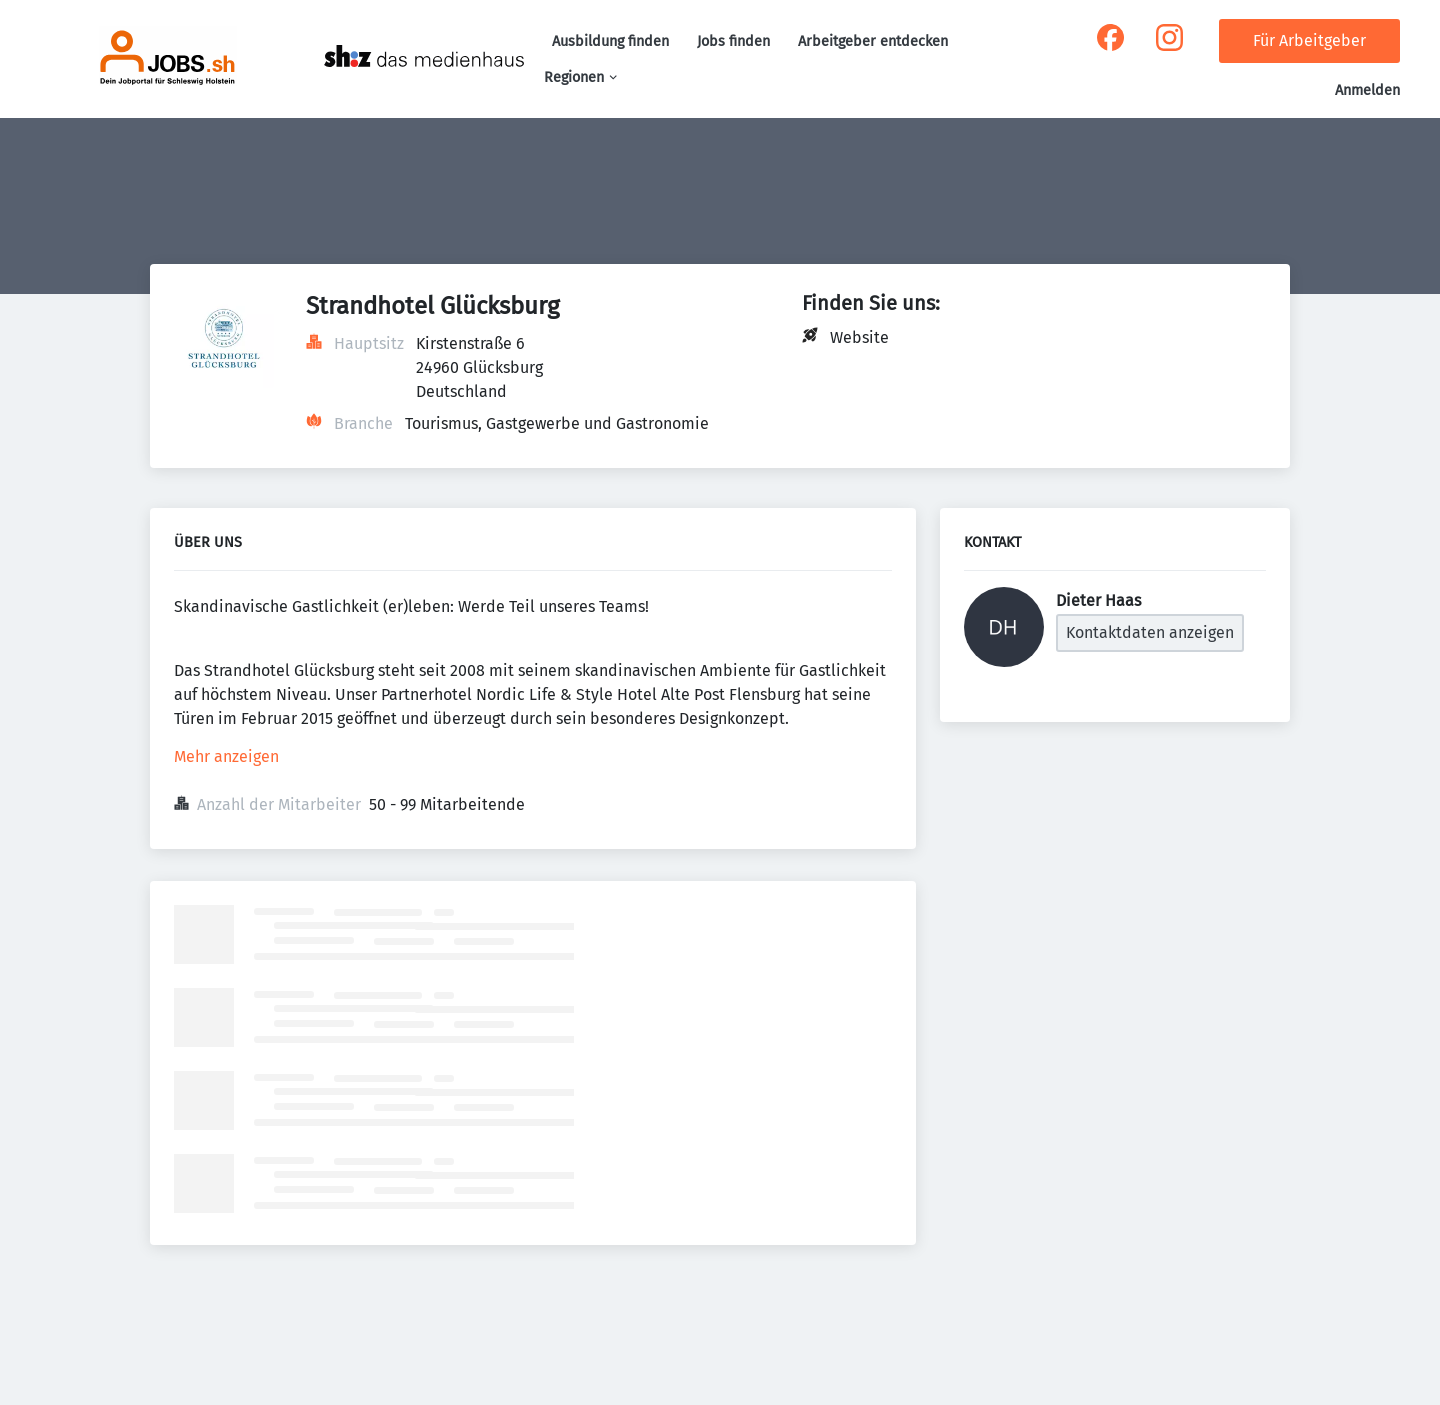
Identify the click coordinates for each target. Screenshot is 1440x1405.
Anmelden (1367, 90)
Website (859, 337)
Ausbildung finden (610, 41)
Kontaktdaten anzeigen (1150, 632)
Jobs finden (733, 41)
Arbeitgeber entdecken (873, 41)
